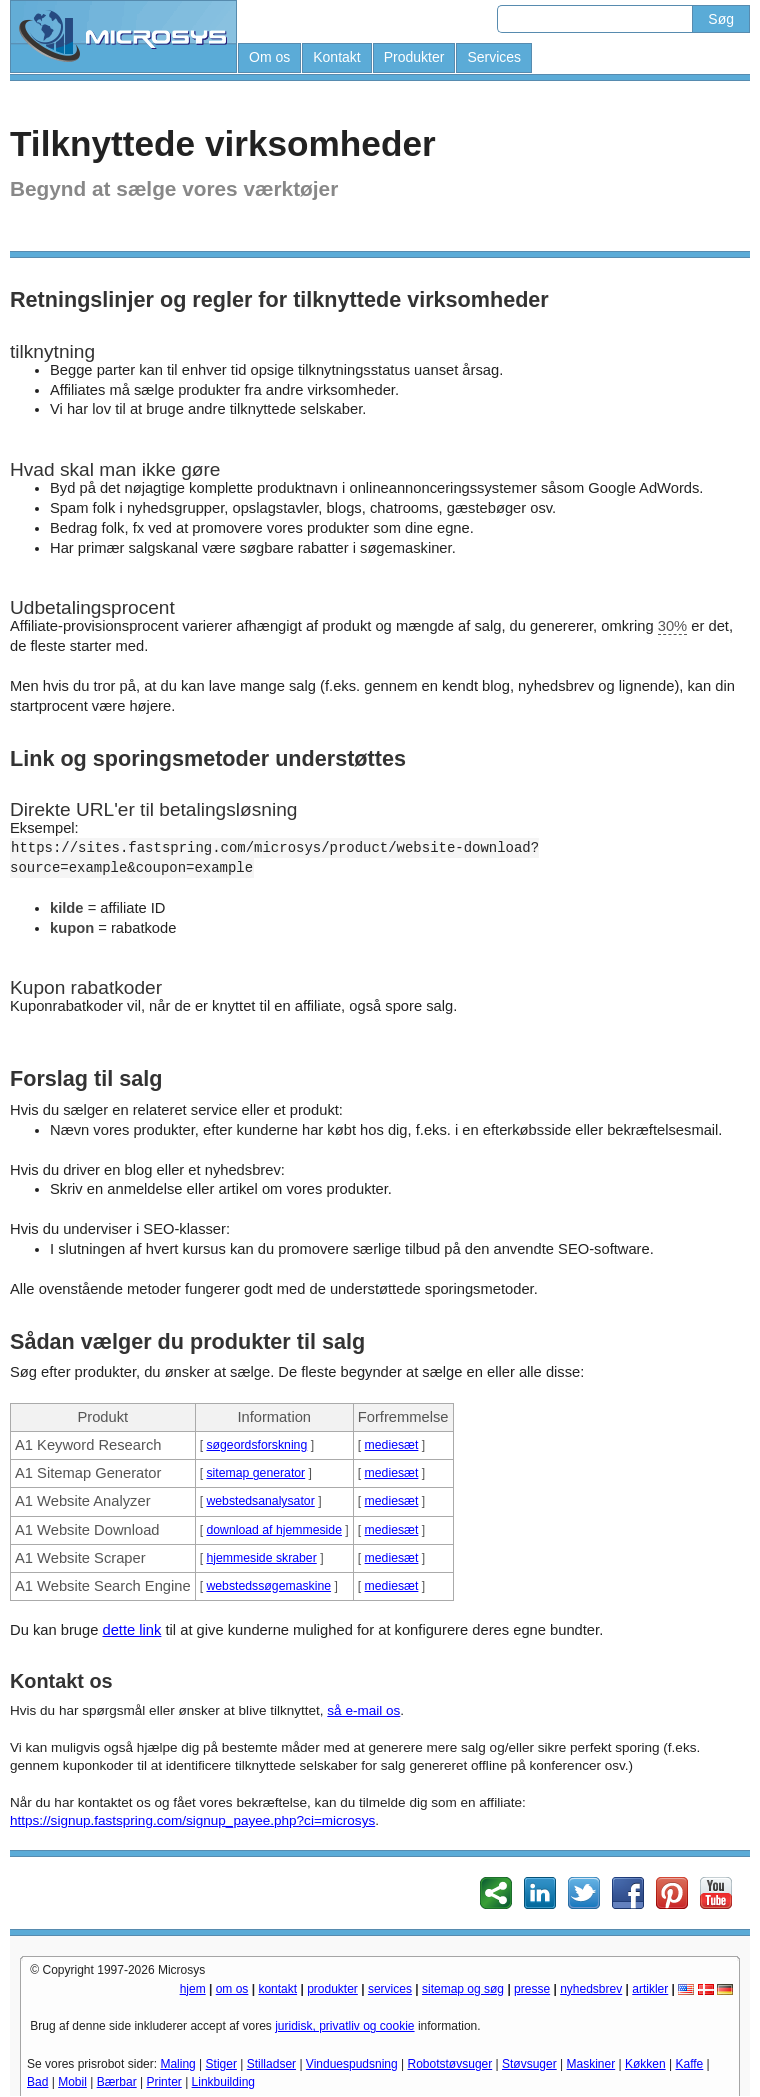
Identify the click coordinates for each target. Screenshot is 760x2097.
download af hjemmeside (274, 1530)
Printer (163, 2082)
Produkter (414, 57)
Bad (37, 2082)
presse (532, 1989)
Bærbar (117, 2082)
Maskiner (591, 2064)
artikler (650, 1989)
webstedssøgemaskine (268, 1586)
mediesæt (392, 1445)
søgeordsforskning (256, 1445)
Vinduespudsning (352, 2064)
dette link (131, 1630)
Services (494, 57)
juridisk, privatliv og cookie (344, 2026)
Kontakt (336, 57)
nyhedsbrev (591, 1989)
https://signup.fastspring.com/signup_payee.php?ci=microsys (192, 1820)
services (390, 1989)
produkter (332, 1989)
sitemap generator (255, 1473)
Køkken (645, 2064)
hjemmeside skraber (261, 1558)
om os (232, 1989)
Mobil (72, 2082)
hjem (193, 1989)
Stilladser (271, 2064)
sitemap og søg (463, 1989)
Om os (269, 57)
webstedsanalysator (260, 1501)
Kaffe (689, 2064)
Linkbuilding (223, 2082)
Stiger (221, 2064)
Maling (177, 2064)
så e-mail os (363, 1710)
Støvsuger (529, 2064)
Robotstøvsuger (450, 2064)
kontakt (277, 1989)
